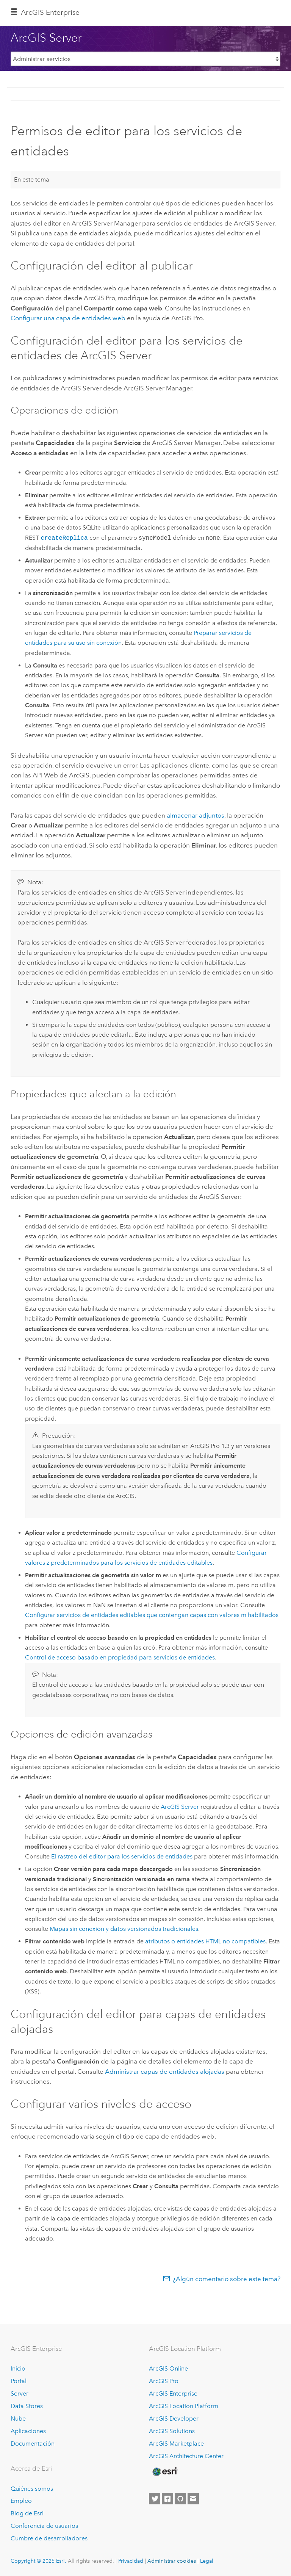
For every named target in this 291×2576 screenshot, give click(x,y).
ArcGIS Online (168, 2368)
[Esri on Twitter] (154, 2498)
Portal (19, 2381)
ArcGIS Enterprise (50, 12)
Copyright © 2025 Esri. (38, 2561)
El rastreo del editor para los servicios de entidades (121, 1856)
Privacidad (130, 2561)
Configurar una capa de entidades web (68, 318)
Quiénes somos (32, 2488)
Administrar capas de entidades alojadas (164, 2071)
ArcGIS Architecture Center (186, 2456)
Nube (18, 2418)
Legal (206, 2561)
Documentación (33, 2443)
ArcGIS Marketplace (176, 2443)
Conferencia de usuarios (44, 2525)
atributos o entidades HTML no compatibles (205, 1941)
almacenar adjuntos (195, 815)
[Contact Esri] (193, 2498)
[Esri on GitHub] (180, 2498)
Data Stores (27, 2406)
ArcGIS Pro (163, 2381)
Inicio (18, 2368)
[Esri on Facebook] (167, 2498)
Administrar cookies (171, 2561)
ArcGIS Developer (174, 2418)
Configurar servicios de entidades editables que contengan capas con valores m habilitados (151, 1615)
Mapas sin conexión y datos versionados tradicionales (124, 1928)
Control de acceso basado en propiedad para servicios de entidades (120, 1657)
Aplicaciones (28, 2431)
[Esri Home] (164, 2471)
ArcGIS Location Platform (183, 2406)
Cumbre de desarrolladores (49, 2538)
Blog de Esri (27, 2513)
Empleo (21, 2500)
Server (19, 2393)
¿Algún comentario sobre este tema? (226, 2279)
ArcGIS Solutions (172, 2431)
